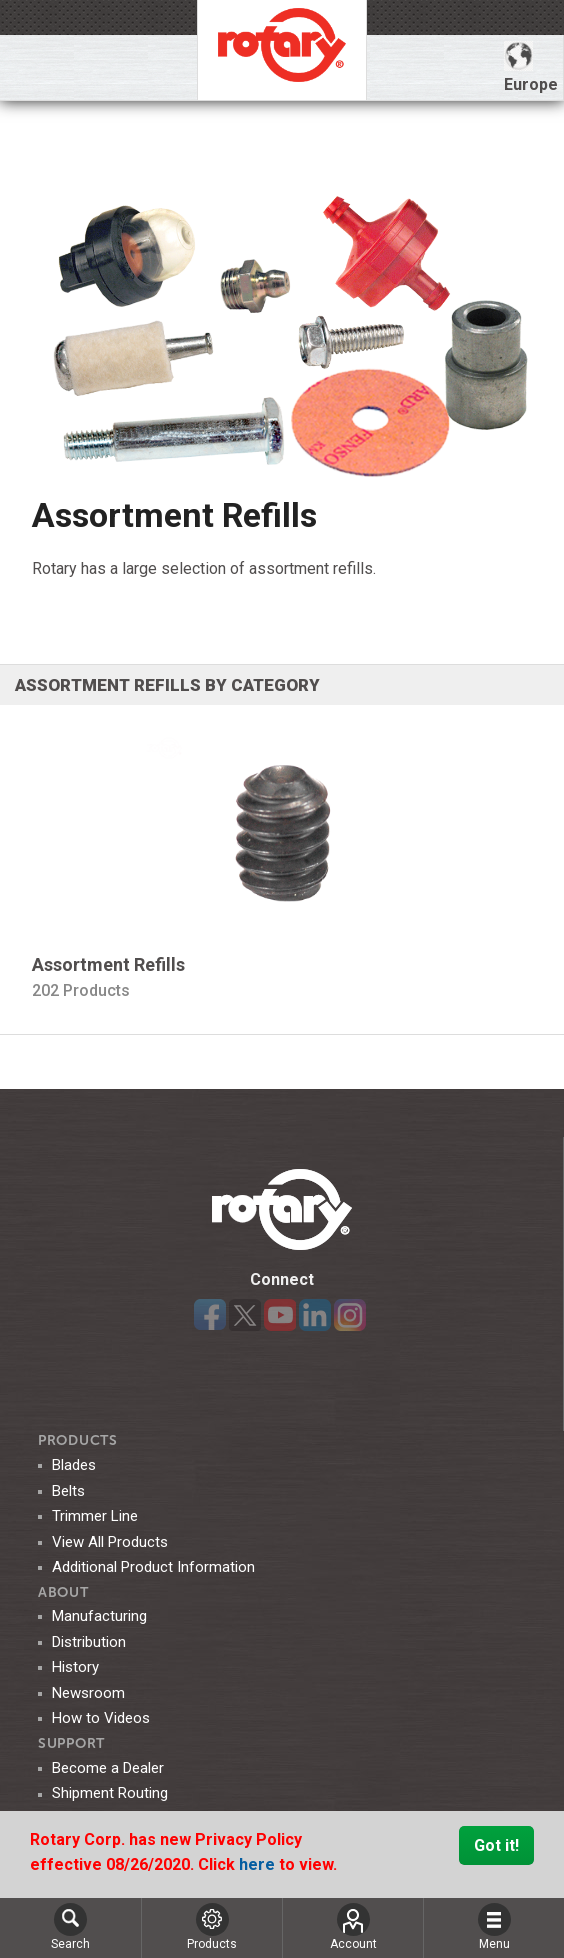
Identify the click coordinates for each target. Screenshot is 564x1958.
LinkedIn (315, 1315)
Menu (494, 1927)
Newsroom (88, 1693)
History (75, 1667)
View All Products (110, 1542)
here (259, 1864)
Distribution (89, 1642)
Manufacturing (99, 1616)
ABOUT (63, 1592)
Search (70, 1927)
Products (78, 1440)
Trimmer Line (95, 1516)
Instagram (350, 1315)
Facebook (210, 1315)
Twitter (245, 1315)
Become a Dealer (108, 1768)
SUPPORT (71, 1743)
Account (353, 1927)
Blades (74, 1465)
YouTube (280, 1315)
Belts (68, 1491)
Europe (531, 67)
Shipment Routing (110, 1793)
